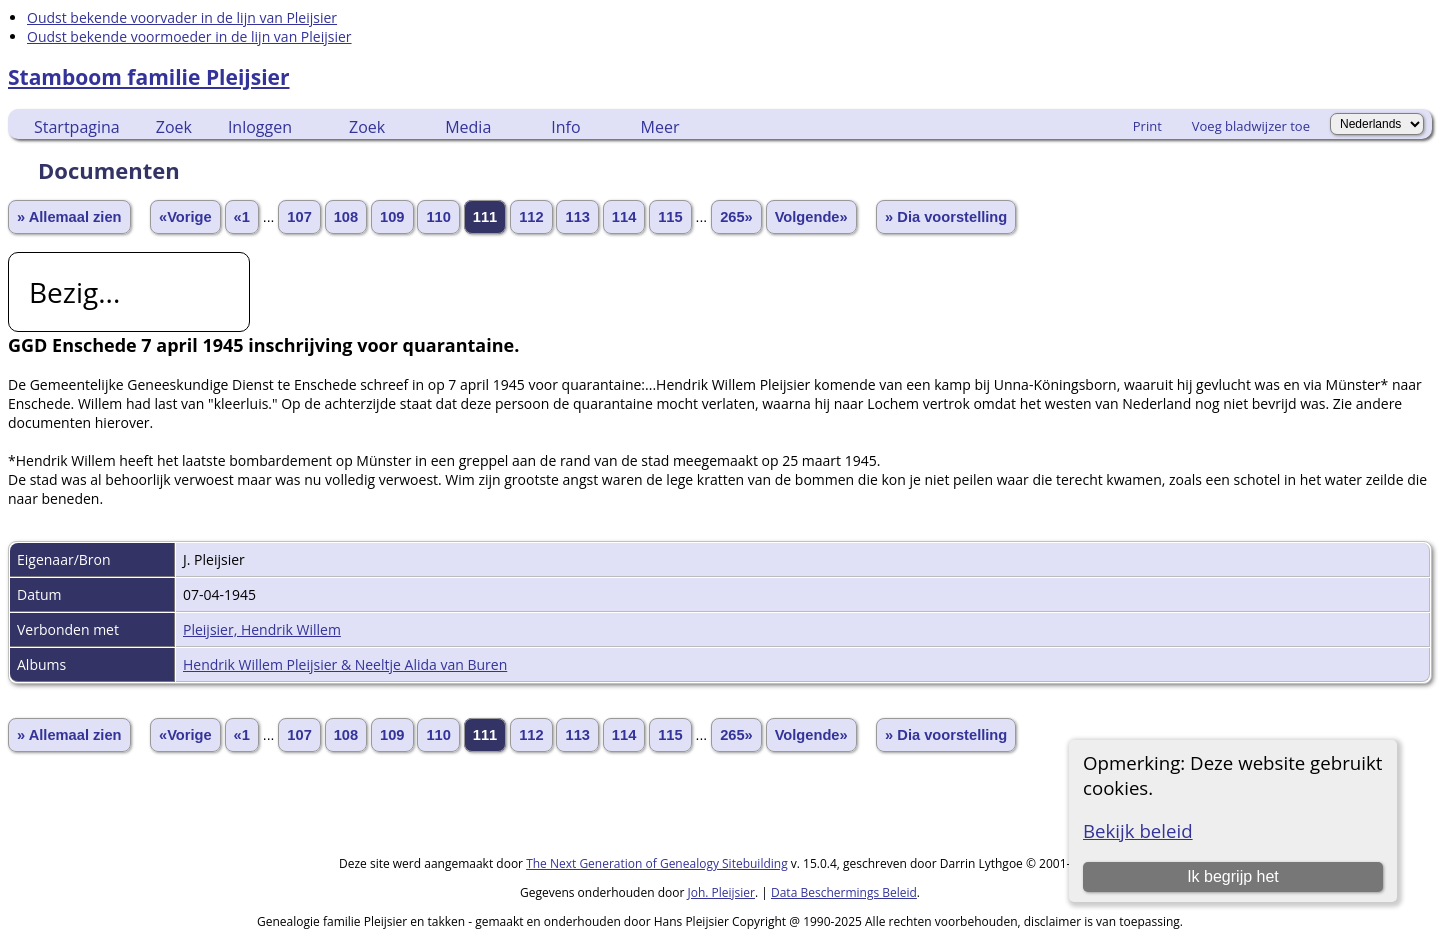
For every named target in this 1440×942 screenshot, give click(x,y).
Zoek (174, 127)
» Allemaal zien (69, 217)
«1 (242, 217)
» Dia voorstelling (946, 217)
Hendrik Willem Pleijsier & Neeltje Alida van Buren (345, 664)
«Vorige (185, 217)
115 (670, 217)
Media (468, 127)
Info (565, 127)
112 (531, 217)
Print (1147, 126)
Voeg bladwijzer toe (1251, 126)
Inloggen (260, 127)
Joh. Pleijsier (721, 892)
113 (577, 217)
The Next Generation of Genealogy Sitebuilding (657, 863)
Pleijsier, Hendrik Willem (262, 629)
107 (299, 217)
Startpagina (77, 127)
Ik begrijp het (1233, 876)
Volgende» (811, 217)
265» (736, 217)
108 (346, 217)
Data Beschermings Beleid (844, 892)
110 (438, 217)
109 (392, 217)
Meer (660, 127)
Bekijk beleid (1138, 830)
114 (624, 217)
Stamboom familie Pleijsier (149, 77)
